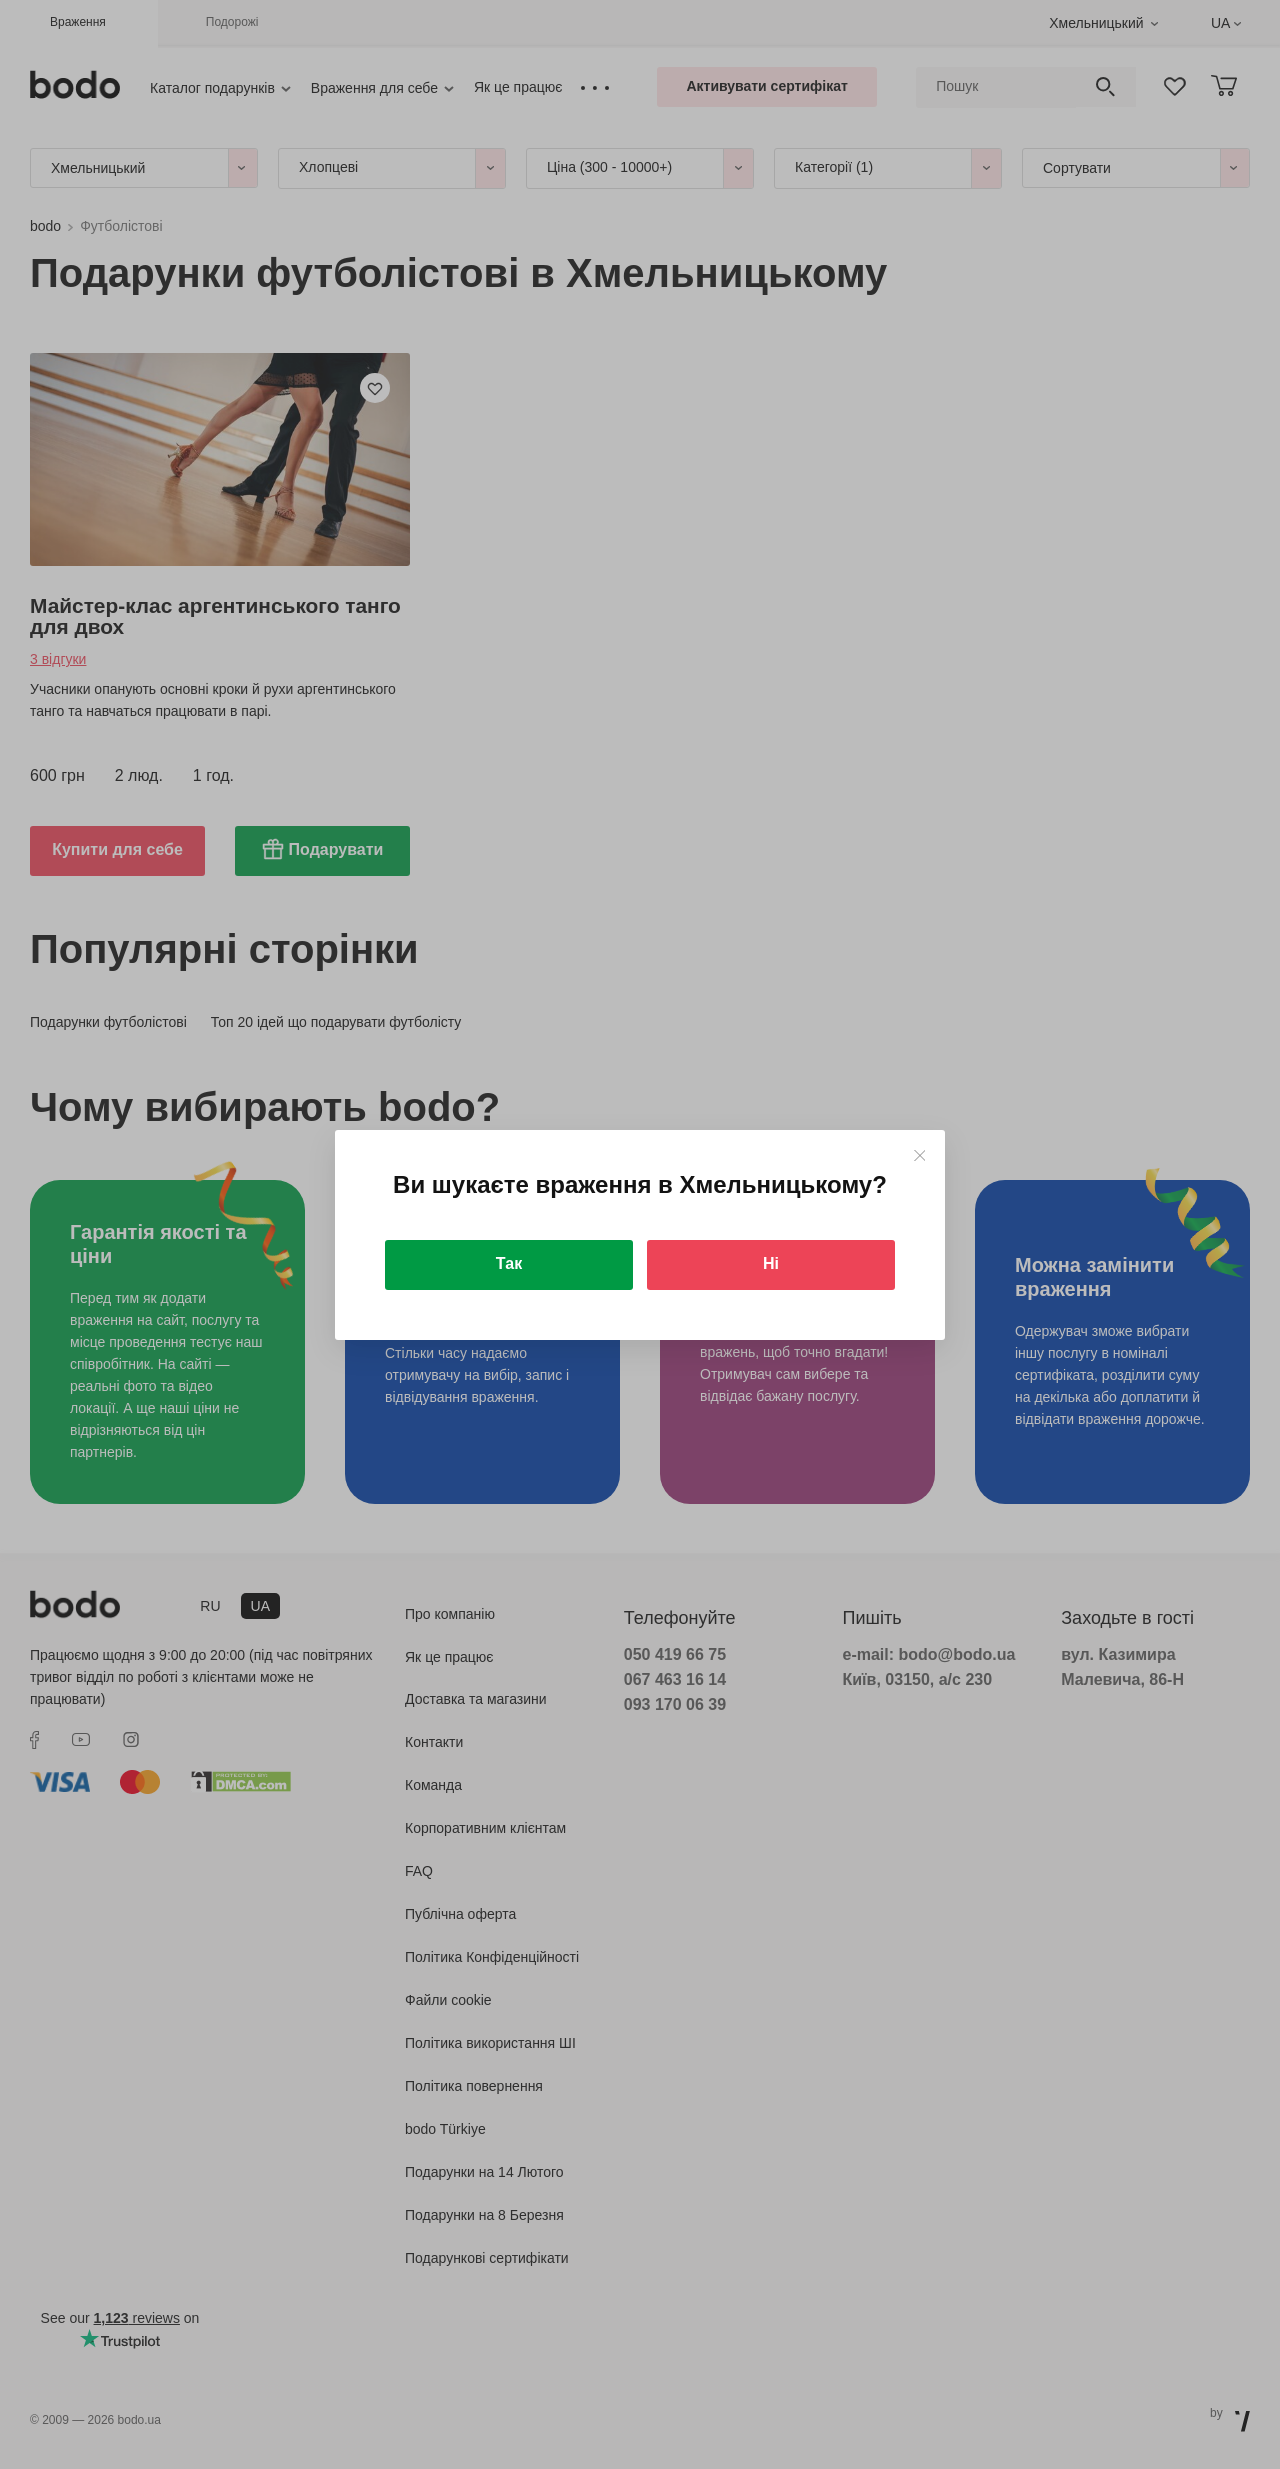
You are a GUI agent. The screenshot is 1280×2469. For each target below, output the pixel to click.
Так (509, 1263)
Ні (771, 1263)
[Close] (919, 1155)
